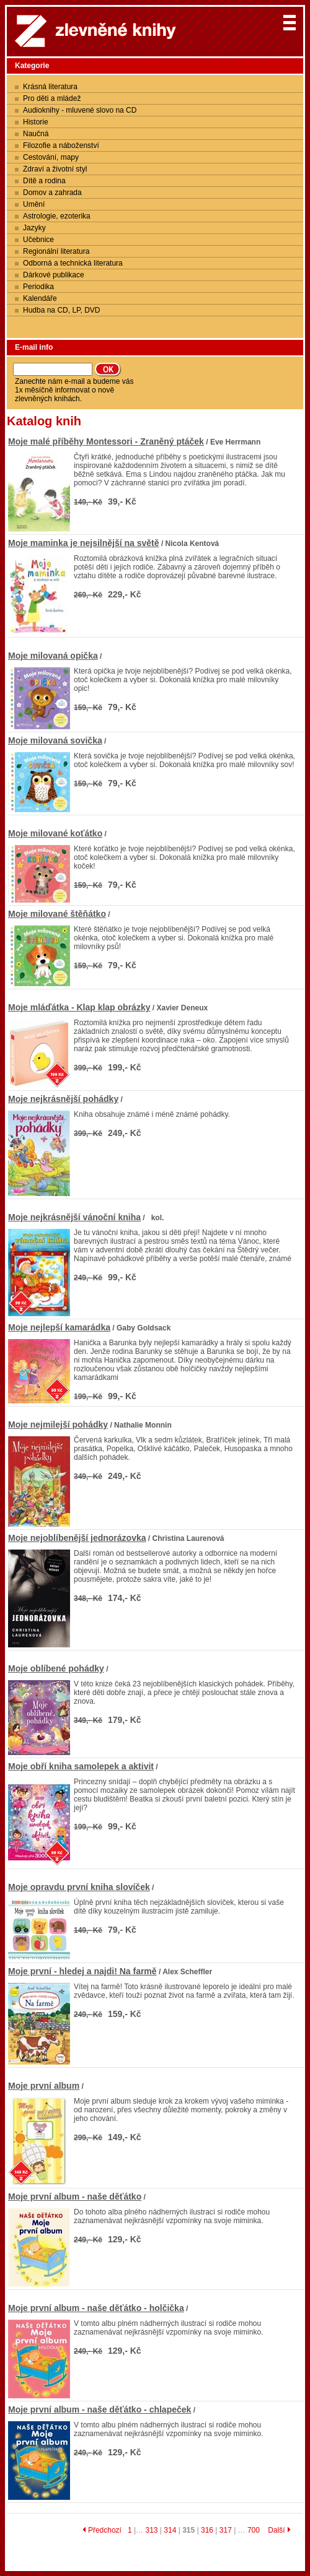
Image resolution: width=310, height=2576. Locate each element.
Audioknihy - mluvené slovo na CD (79, 110)
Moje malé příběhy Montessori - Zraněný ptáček (106, 441)
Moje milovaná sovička (55, 740)
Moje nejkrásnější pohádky (63, 1099)
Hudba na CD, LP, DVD (61, 310)
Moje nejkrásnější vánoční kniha (74, 1217)
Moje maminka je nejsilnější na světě (83, 543)
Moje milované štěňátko (57, 914)
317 (225, 2530)
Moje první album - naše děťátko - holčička (96, 2308)
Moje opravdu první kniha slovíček (79, 1887)
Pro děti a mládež (52, 98)
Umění (34, 204)
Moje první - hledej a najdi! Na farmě (82, 1971)
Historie (35, 122)
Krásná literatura (50, 86)
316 (207, 2530)
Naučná (35, 133)
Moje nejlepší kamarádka (59, 1327)
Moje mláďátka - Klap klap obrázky (79, 1007)
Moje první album (43, 2086)
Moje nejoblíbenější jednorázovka (77, 1538)
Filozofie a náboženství (61, 145)
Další (279, 2530)
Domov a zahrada (52, 192)
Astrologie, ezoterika (57, 216)
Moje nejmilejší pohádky (58, 1424)
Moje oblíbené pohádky (56, 1668)
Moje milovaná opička (53, 656)
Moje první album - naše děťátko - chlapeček (99, 2409)
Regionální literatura (56, 251)
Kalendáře (40, 298)
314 (170, 2530)
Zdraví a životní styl (55, 169)
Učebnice (38, 239)
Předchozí (102, 2530)
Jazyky (34, 227)
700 (253, 2530)
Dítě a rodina (44, 180)
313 (151, 2530)
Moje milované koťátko (55, 833)
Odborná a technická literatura (73, 263)
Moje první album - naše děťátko (74, 2196)
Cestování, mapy (51, 157)
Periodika (38, 286)
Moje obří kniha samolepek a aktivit (81, 1766)
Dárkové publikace (53, 275)
